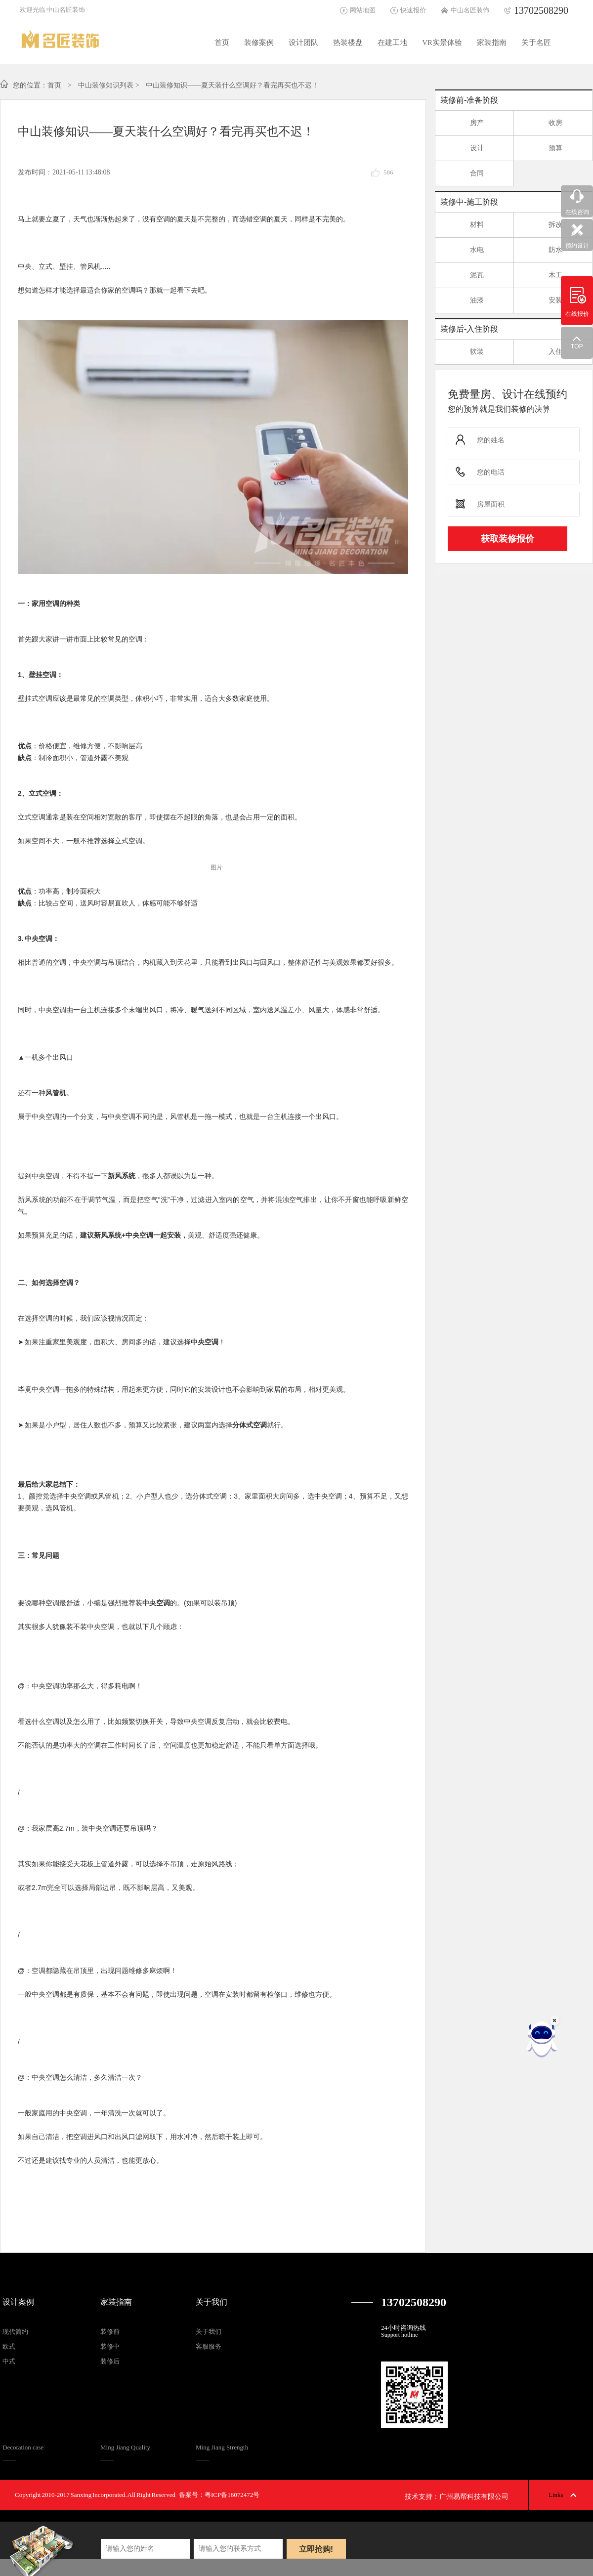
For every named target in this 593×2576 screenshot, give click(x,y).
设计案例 (18, 2302)
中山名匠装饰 (470, 10)
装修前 (110, 2331)
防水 (543, 252)
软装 (464, 353)
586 (388, 172)
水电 (464, 252)
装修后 (110, 2361)
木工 (543, 277)
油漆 (464, 302)
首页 (221, 42)
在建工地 (392, 42)
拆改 (543, 226)
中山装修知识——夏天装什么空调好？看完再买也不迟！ (232, 85)
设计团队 (303, 42)
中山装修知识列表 (105, 85)
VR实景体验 (442, 42)
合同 (464, 175)
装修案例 (259, 42)
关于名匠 (536, 42)
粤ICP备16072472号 (232, 2494)
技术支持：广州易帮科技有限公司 (456, 2496)
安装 (543, 302)
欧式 (8, 2346)
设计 (464, 150)
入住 (543, 353)
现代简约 (15, 2331)
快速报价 (413, 10)
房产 (464, 125)
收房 (543, 125)
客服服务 (208, 2346)
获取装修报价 (507, 539)
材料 (464, 226)
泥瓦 (464, 277)
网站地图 (363, 10)
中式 (8, 2361)
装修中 (110, 2346)
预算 (543, 150)
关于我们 (211, 2302)
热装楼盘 (348, 42)
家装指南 (492, 42)
